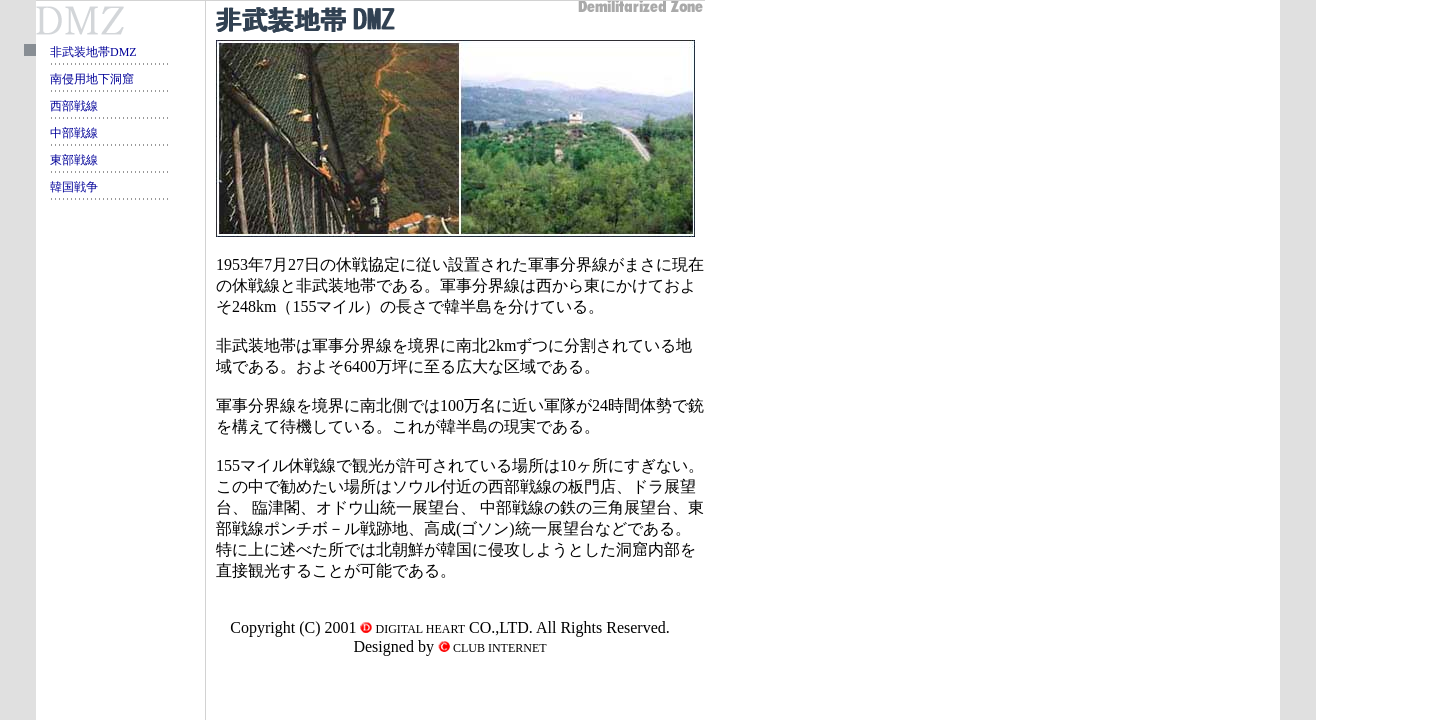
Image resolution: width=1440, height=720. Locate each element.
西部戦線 (74, 106)
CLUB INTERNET (498, 648)
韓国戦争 (74, 187)
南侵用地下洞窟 (92, 79)
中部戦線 (74, 133)
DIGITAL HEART (418, 629)
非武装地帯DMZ (93, 52)
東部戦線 (74, 160)
